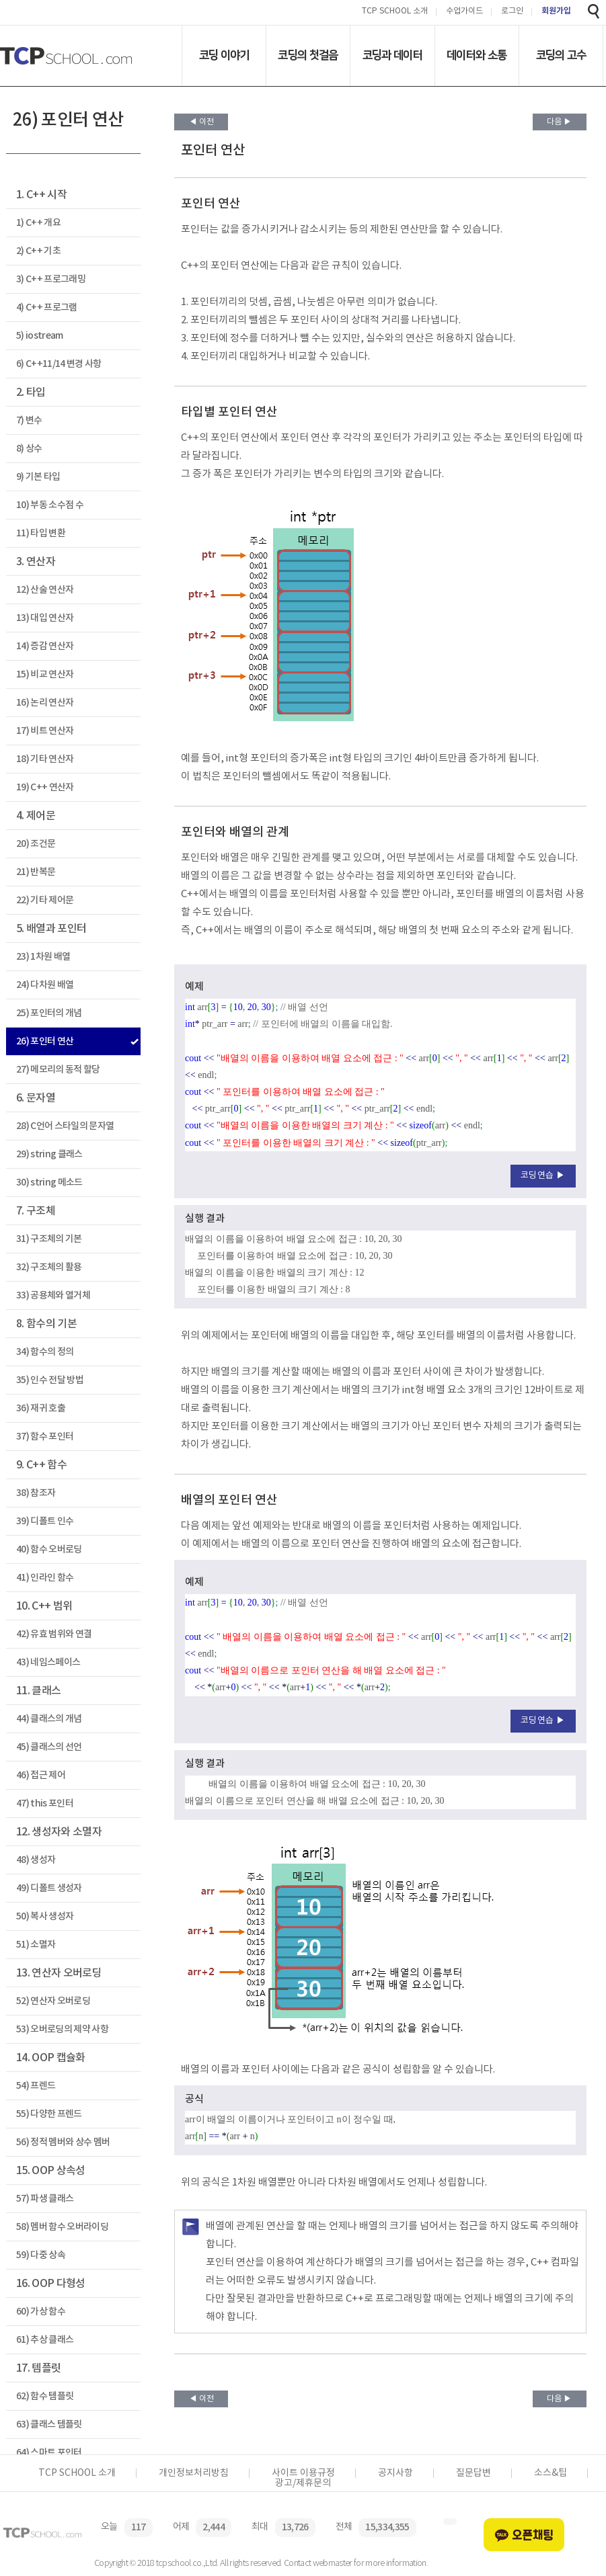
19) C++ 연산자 (45, 787)
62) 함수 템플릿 (44, 2396)
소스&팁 (550, 2473)
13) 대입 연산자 (44, 618)
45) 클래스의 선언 (49, 1747)
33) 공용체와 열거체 (53, 1295)
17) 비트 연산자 (44, 731)
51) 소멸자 (35, 1944)
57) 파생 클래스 (44, 2198)
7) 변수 (29, 420)
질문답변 (473, 2473)
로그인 (512, 11)
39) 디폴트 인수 (44, 1521)
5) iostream (39, 335)
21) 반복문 (35, 872)
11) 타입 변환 (40, 533)
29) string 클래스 (49, 1154)
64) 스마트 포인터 (49, 2452)
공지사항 (395, 2473)
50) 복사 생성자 (44, 1916)
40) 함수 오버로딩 (49, 1549)
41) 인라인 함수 (44, 1577)
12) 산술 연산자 (44, 589)
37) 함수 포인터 (44, 1436)
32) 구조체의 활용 (49, 1267)
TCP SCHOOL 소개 (395, 11)
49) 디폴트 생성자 (49, 1888)
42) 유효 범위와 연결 (53, 1634)
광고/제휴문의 (303, 2483)
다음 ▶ (559, 122)
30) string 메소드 (49, 1182)
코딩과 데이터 (392, 55)
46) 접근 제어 (40, 1775)
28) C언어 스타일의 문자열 (65, 1126)
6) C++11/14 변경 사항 (59, 364)
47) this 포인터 (44, 1803)
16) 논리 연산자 (44, 702)
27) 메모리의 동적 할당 (58, 1069)
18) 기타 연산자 (44, 759)
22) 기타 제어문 (44, 900)
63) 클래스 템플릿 (49, 2424)
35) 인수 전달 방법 (49, 1380)
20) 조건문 (35, 843)
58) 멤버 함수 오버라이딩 (62, 2227)
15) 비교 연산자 (44, 674)
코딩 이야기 (224, 55)
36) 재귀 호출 (40, 1408)
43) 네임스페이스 (48, 1662)
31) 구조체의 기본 (49, 1239)
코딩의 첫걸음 (308, 55)
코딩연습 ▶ (543, 1176)
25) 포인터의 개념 (49, 1013)
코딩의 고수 (561, 55)
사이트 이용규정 (303, 2473)
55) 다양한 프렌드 (49, 2114)
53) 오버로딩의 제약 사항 (62, 2029)
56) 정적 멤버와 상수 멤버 (63, 2142)
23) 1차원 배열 (43, 956)
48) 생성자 (35, 1860)
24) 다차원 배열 (44, 985)
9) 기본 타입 (38, 477)
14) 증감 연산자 (44, 646)
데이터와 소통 (476, 55)
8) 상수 (29, 448)
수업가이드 (464, 11)
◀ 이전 (201, 122)
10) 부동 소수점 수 (49, 505)
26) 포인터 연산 (44, 1041)
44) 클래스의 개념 (49, 1719)
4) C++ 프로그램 (46, 307)
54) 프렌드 (35, 2085)
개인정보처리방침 (194, 2473)
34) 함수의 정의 (44, 1352)
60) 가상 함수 (40, 2311)
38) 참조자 (35, 1493)
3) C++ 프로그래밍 (50, 279)
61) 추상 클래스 (44, 2339)
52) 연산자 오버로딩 (53, 2001)
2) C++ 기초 (38, 251)
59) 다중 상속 (40, 2255)
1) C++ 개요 (38, 222)
